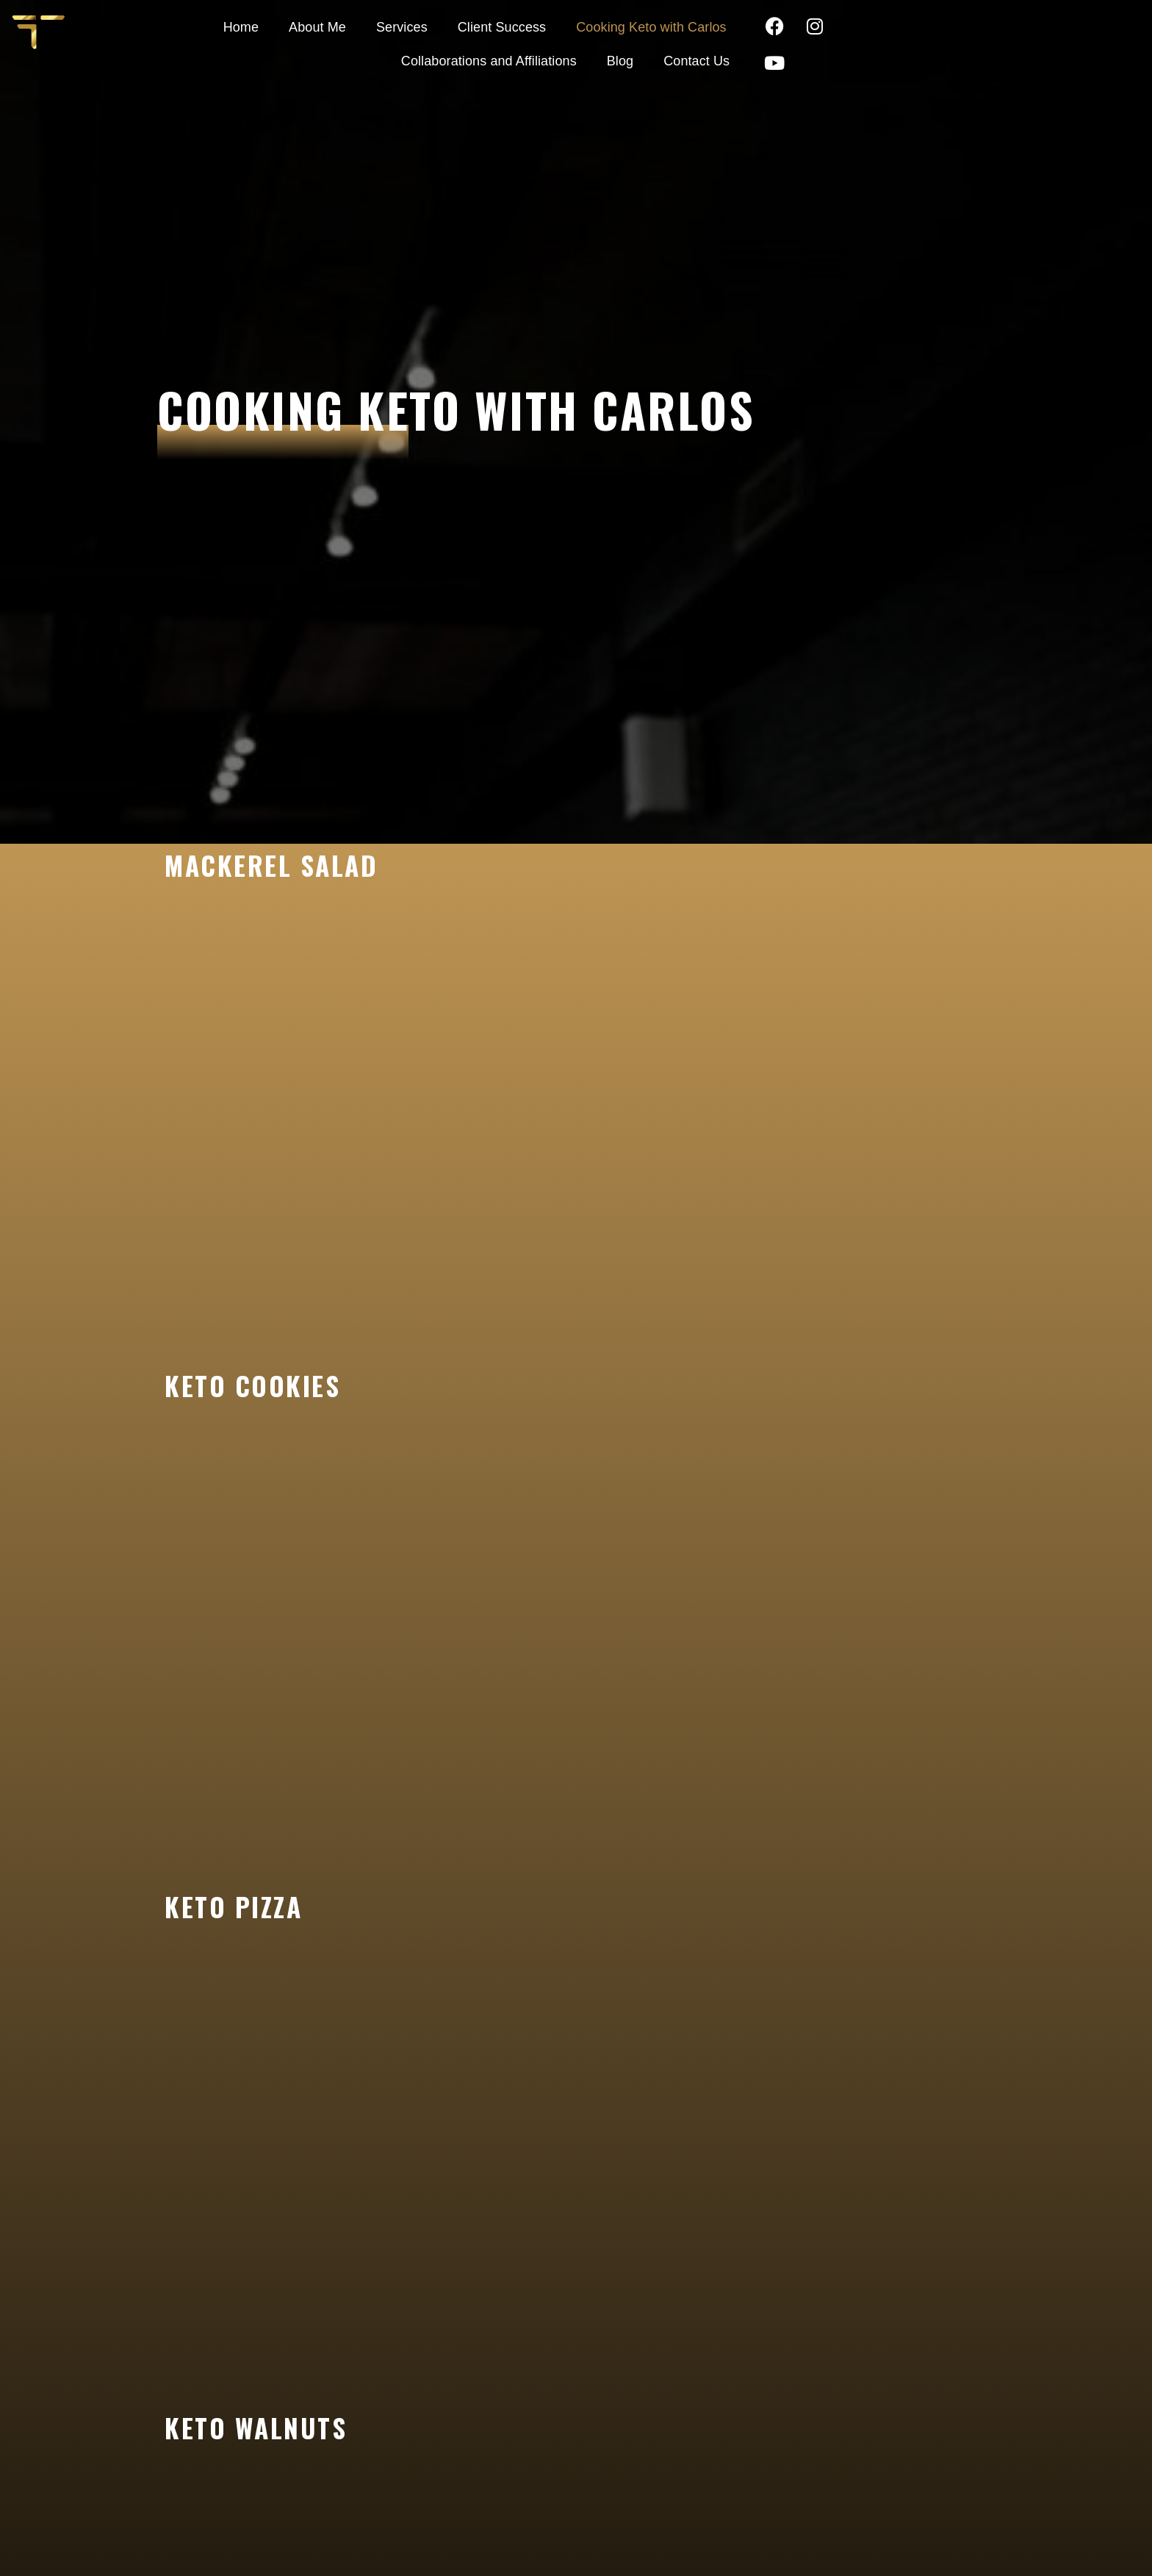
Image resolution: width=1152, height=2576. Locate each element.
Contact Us (922, 58)
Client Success (464, 24)
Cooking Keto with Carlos (614, 24)
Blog (938, 24)
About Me (280, 24)
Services (364, 24)
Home (203, 24)
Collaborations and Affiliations (807, 24)
